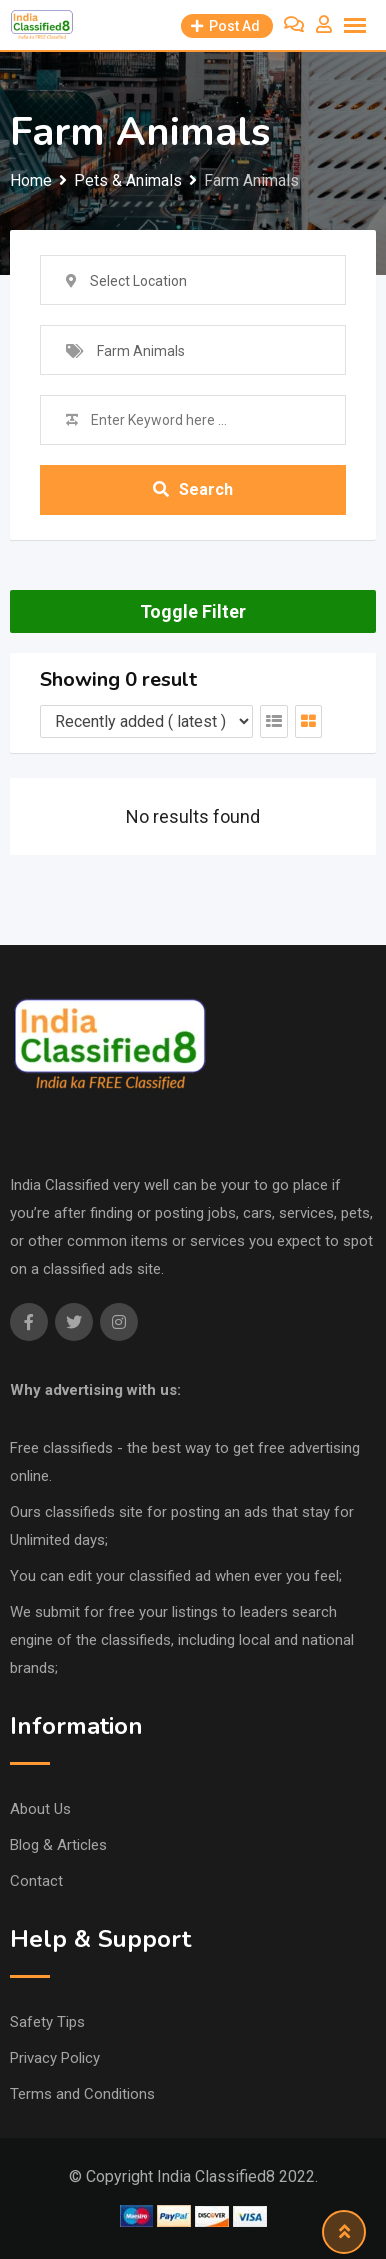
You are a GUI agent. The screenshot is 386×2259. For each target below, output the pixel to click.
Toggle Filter (193, 611)
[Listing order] (146, 721)
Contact (36, 1881)
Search (193, 489)
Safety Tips (47, 2022)
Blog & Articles (58, 1845)
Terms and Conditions (82, 2094)
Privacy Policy (55, 2058)
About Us (40, 1809)
